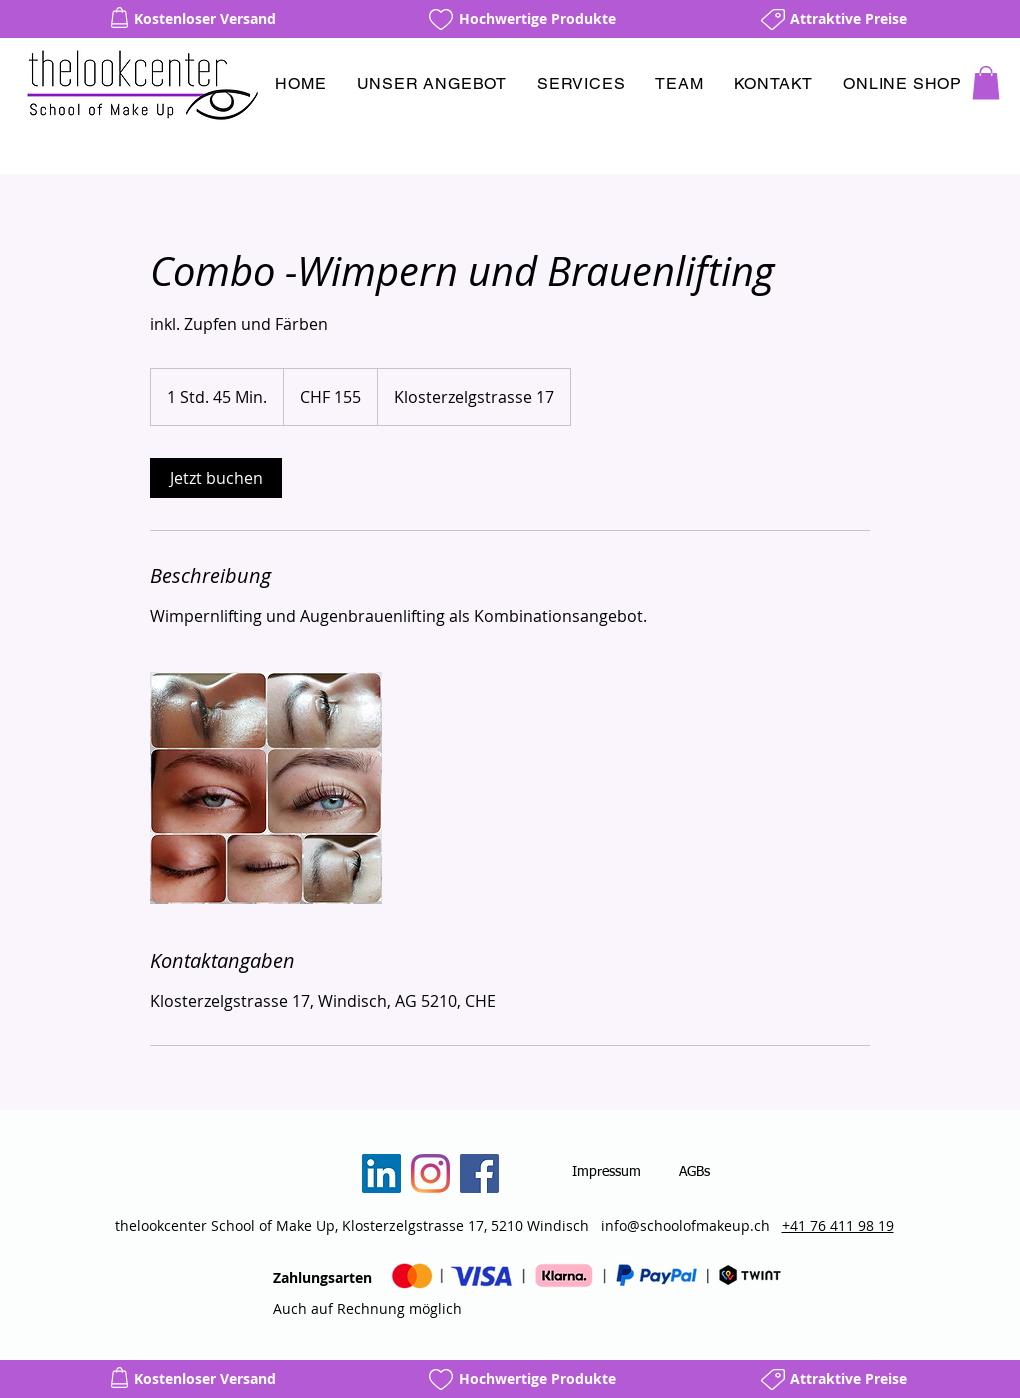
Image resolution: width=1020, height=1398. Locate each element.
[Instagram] (430, 1173)
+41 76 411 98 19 (838, 1225)
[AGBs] (694, 1173)
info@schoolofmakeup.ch (685, 1225)
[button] (432, 83)
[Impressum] (606, 1173)
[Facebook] (479, 1173)
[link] (216, 478)
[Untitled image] (266, 788)
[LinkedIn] (381, 1173)
